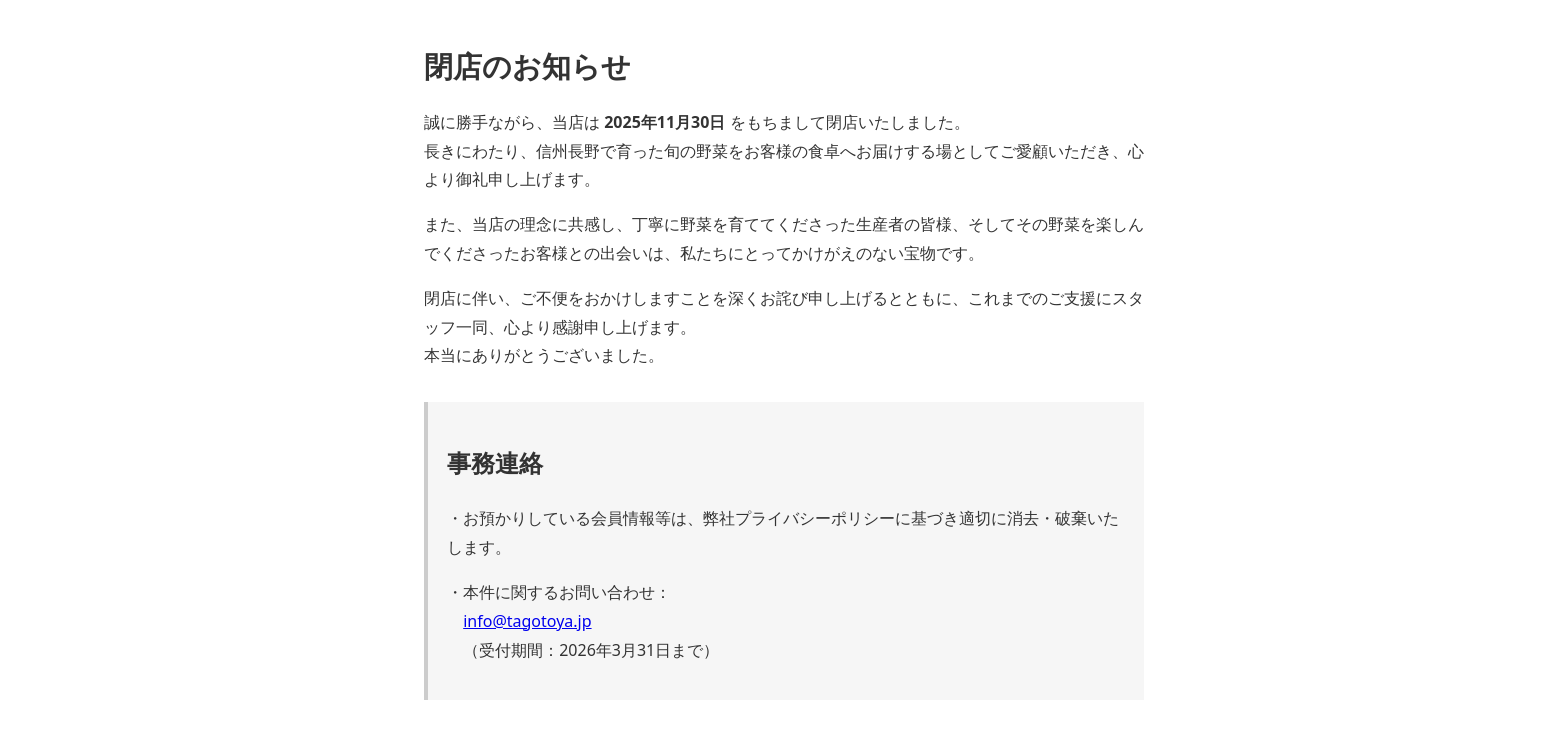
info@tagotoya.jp (527, 621)
